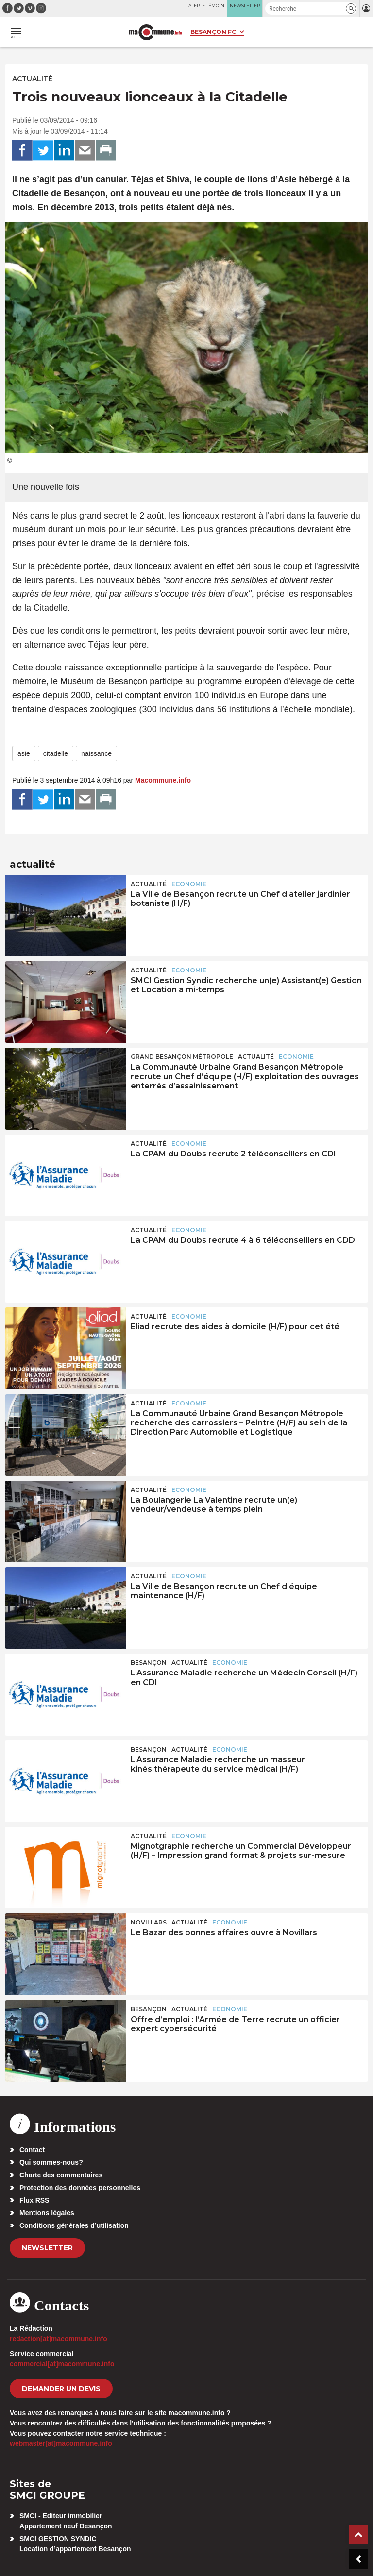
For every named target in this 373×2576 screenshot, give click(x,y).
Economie (188, 883)
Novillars (149, 1922)
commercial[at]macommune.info (62, 2364)
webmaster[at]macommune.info (61, 2443)
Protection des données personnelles (79, 2187)
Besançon (149, 1662)
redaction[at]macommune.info (58, 2338)
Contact (32, 2150)
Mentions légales (46, 2213)
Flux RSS (34, 2200)
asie (23, 753)
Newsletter (47, 2247)
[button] (351, 8)
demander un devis (61, 2388)
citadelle (55, 753)
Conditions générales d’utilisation (74, 2225)
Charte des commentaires (60, 2175)
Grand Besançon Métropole (182, 1056)
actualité (32, 78)
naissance (96, 753)
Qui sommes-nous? (51, 2162)
